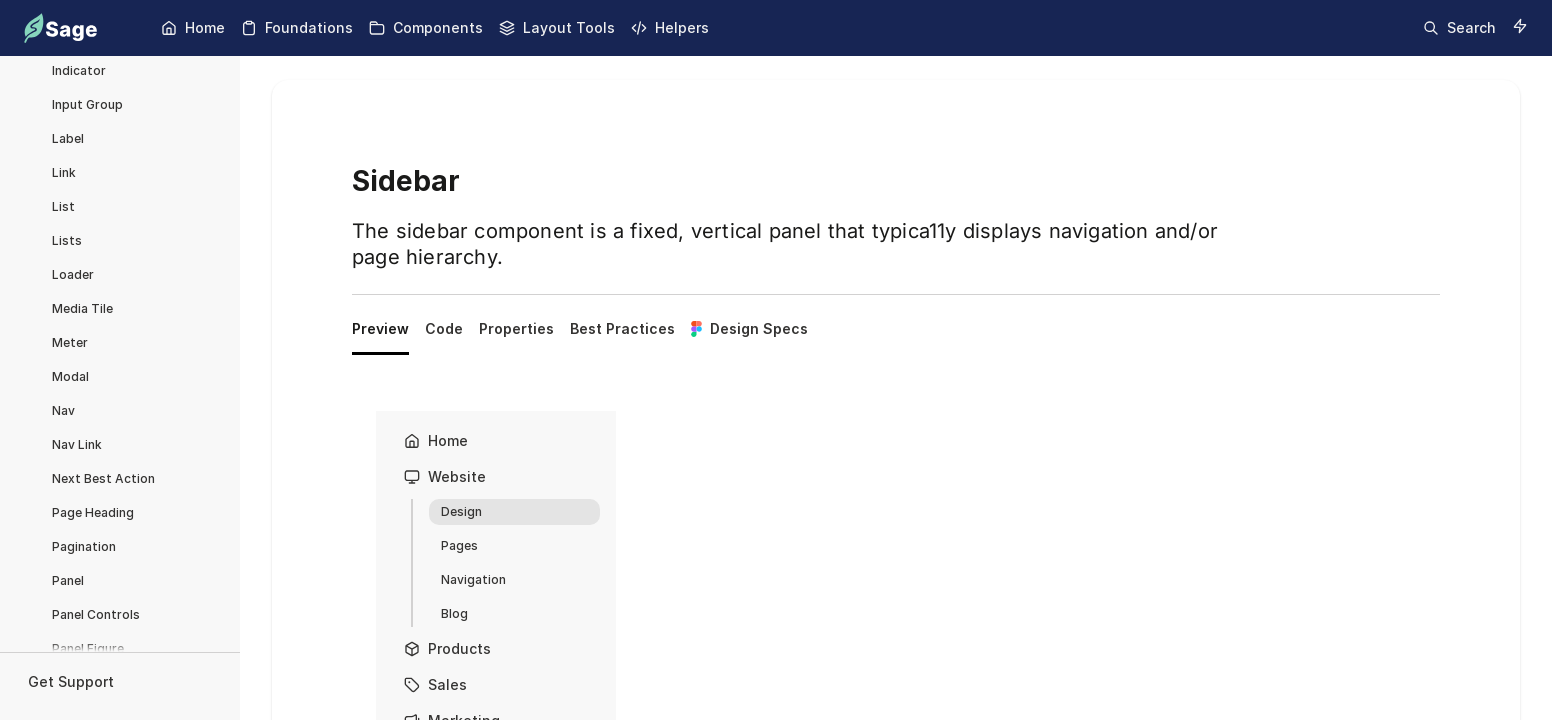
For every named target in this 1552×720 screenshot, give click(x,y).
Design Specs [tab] (749, 328)
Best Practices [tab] (622, 328)
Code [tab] (444, 328)
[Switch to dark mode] (1520, 26)
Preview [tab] (380, 328)
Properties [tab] (516, 328)
